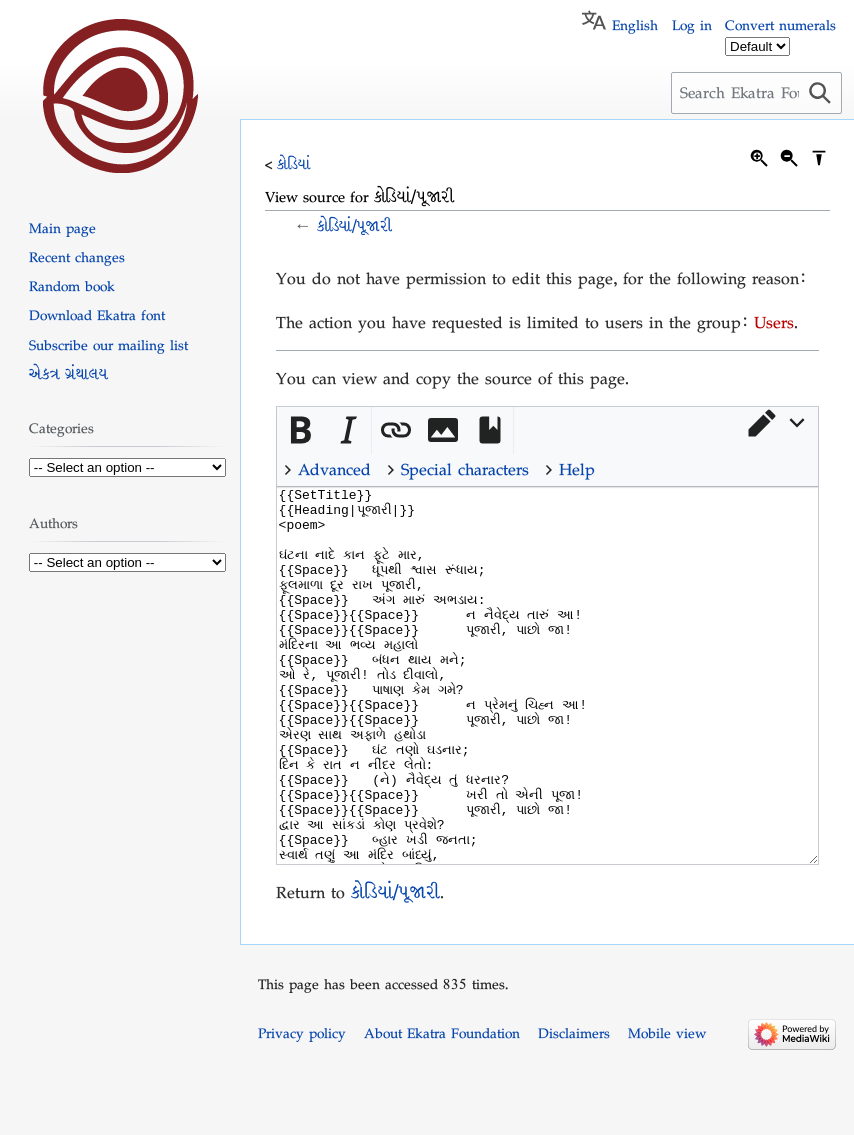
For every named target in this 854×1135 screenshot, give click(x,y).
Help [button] (577, 469)
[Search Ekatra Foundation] (756, 93)
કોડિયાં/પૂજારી (354, 226)
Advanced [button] (334, 469)
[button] (774, 423)
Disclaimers (574, 1108)
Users (774, 322)
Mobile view (667, 1108)
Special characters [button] (465, 469)
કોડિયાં (294, 164)
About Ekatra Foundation (442, 1108)
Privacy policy (302, 1108)
